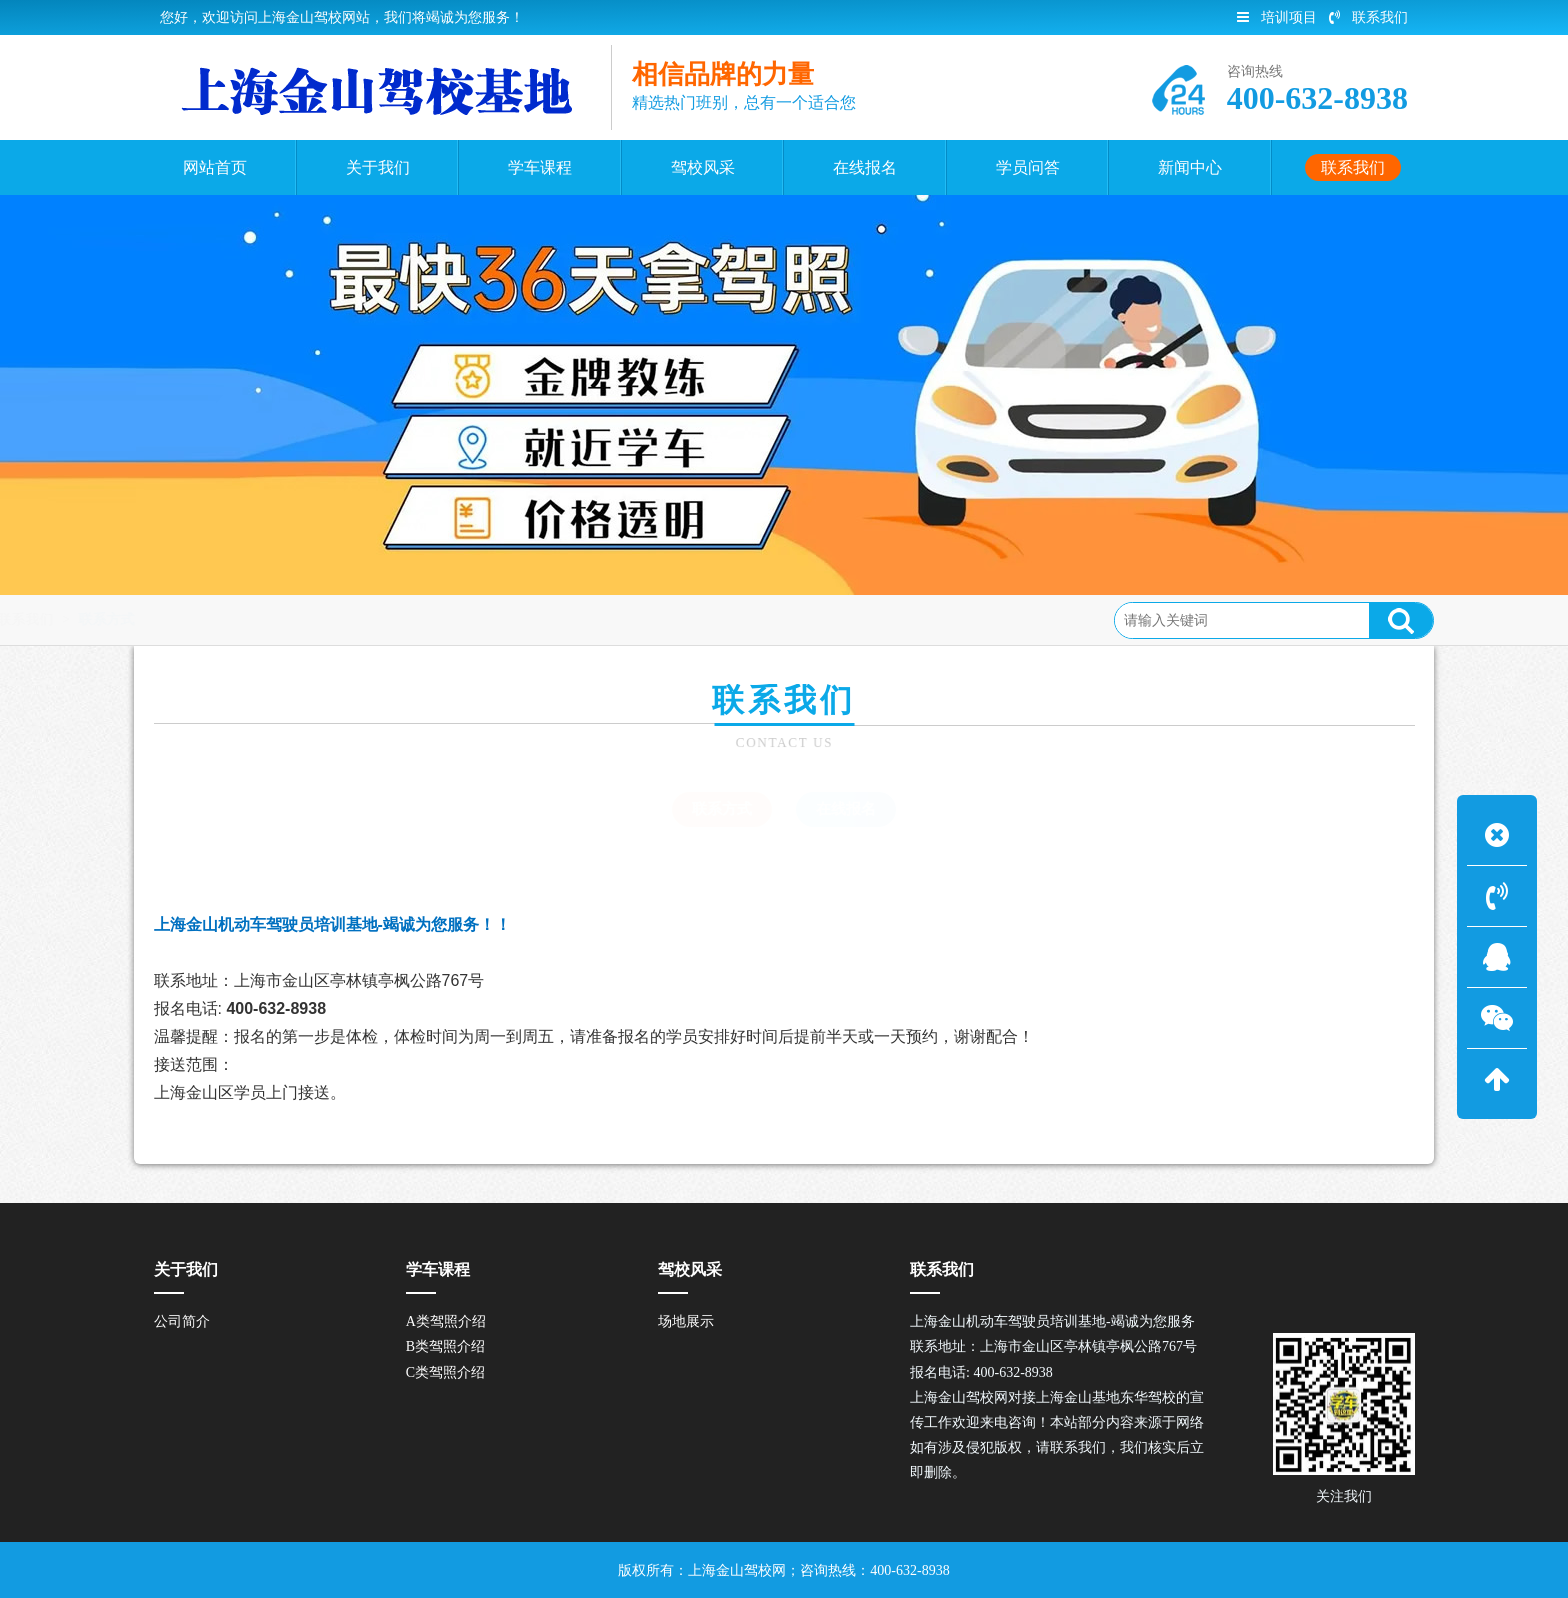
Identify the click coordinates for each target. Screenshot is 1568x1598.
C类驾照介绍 (445, 1372)
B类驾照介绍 (445, 1346)
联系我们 (1368, 17)
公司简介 (182, 1321)
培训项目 (1277, 17)
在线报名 (846, 809)
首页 (237, 619)
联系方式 (385, 619)
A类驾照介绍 (446, 1321)
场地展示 (686, 1321)
